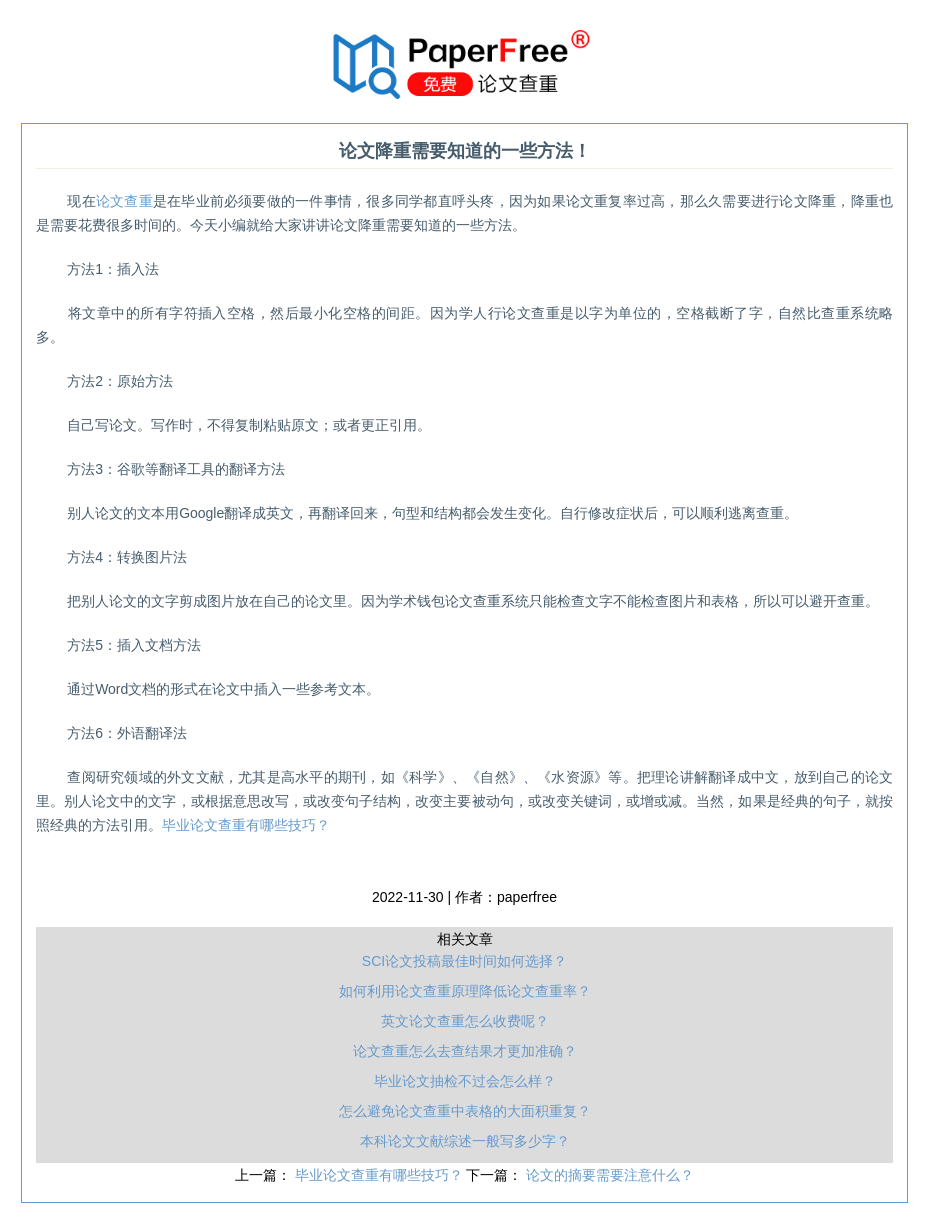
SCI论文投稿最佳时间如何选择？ (464, 961)
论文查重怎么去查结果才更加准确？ (465, 1051)
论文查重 (124, 201)
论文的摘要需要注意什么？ (610, 1175)
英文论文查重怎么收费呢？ (465, 1021)
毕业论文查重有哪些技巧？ (246, 825)
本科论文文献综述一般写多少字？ (465, 1141)
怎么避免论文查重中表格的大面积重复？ (465, 1111)
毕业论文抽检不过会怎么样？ (465, 1081)
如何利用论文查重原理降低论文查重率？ (465, 991)
